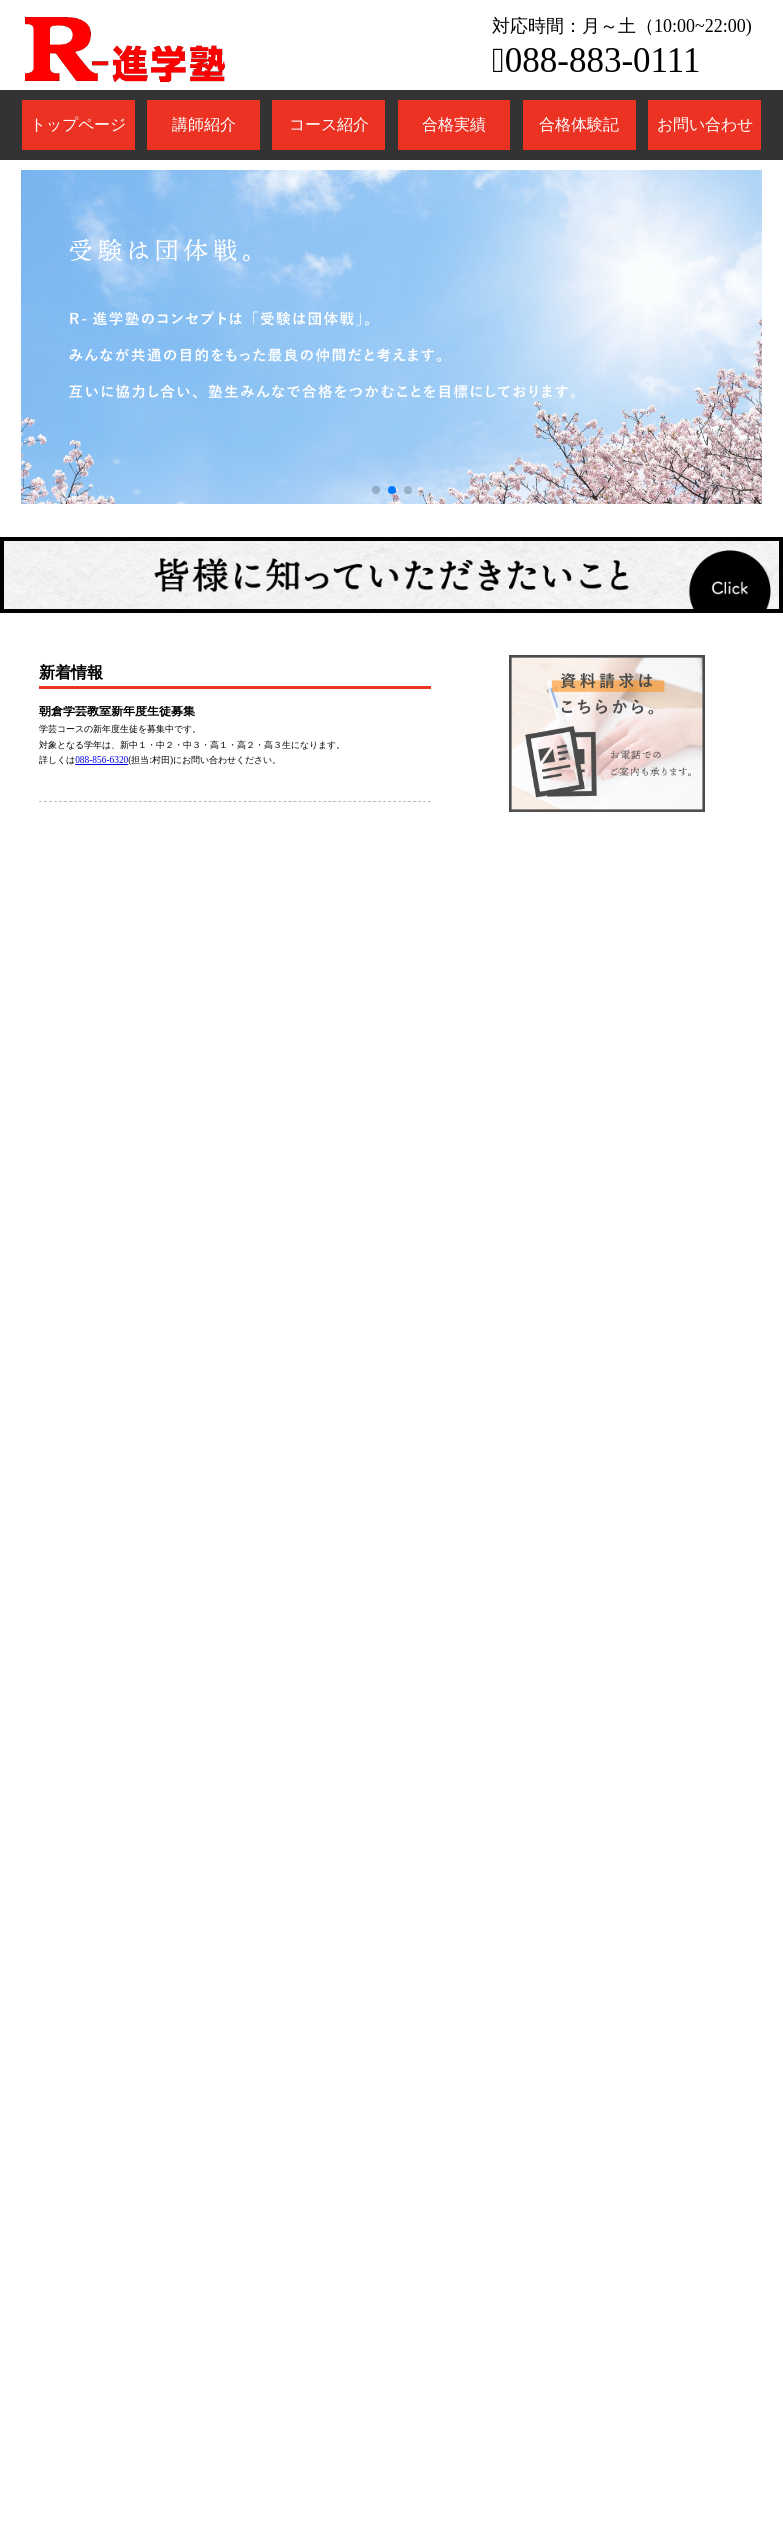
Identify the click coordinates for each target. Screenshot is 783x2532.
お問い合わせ (705, 124)
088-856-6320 (101, 760)
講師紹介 (204, 124)
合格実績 (454, 124)
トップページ (78, 124)
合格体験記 (579, 124)
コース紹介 (329, 124)
